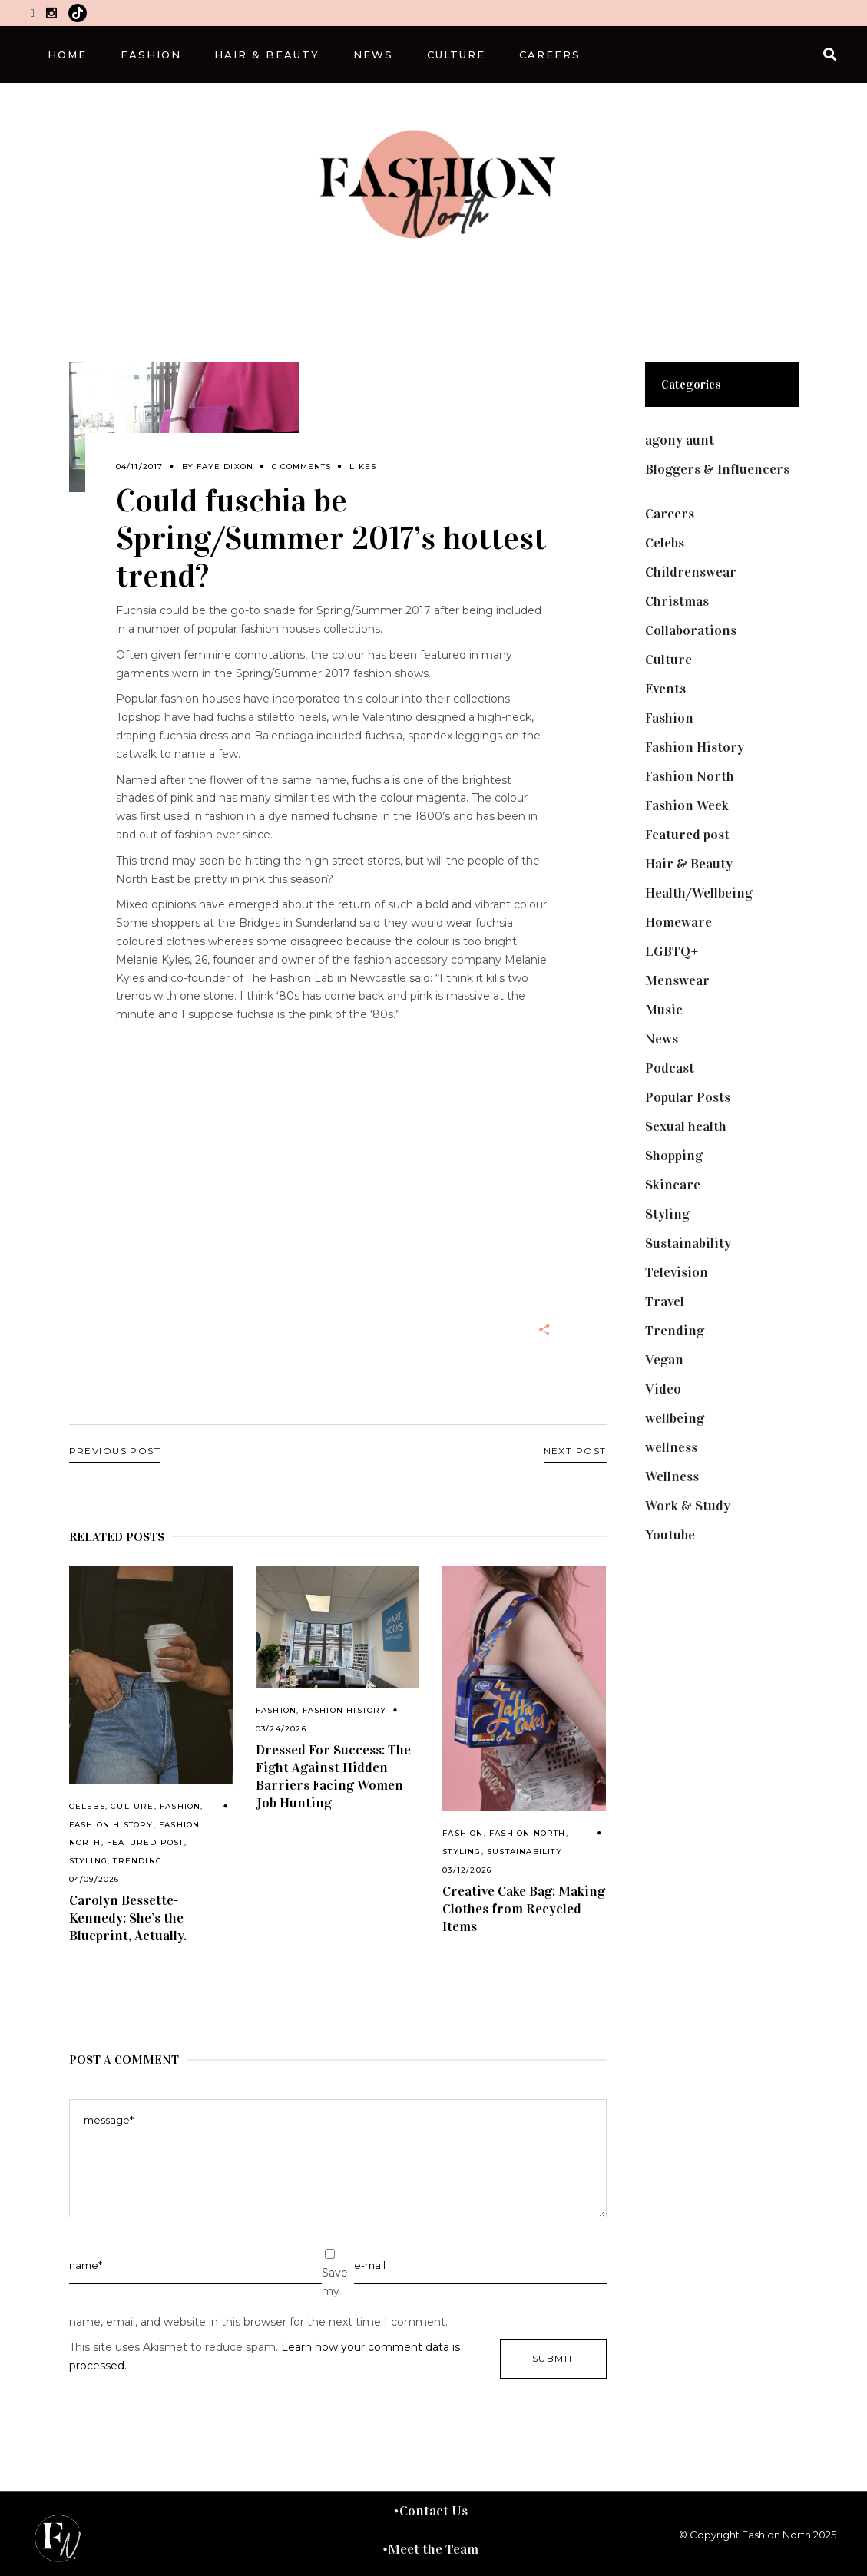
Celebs (87, 1806)
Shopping (674, 1155)
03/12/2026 (466, 1870)
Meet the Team (433, 2549)
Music (664, 1009)
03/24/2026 (281, 1729)
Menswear (677, 980)
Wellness (672, 1476)
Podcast (669, 1068)
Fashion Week (687, 805)
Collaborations (690, 630)
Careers (669, 513)
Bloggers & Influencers (717, 469)
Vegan (664, 1359)
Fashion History (111, 1825)
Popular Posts (687, 1097)
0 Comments (301, 466)
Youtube (670, 1534)
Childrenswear (690, 572)
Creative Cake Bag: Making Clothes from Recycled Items (523, 1909)
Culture (132, 1806)
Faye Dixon (225, 466)
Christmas (677, 601)
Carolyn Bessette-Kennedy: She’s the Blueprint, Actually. (128, 1918)
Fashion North (527, 1833)
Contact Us (433, 2510)
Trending (137, 1861)
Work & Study (687, 1505)
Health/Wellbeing (699, 893)
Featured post (145, 1842)
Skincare (672, 1184)
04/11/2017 (140, 466)
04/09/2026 (94, 1879)
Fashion (180, 1806)
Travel (664, 1301)
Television (676, 1272)
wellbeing (674, 1418)
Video (663, 1389)
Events (665, 688)
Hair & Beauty (689, 863)
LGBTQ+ (672, 951)
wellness (671, 1447)
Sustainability (524, 1852)
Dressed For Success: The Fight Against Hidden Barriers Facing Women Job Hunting (333, 1776)
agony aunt (679, 440)
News (661, 1038)
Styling (88, 1861)
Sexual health (685, 1126)
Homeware (678, 922)
